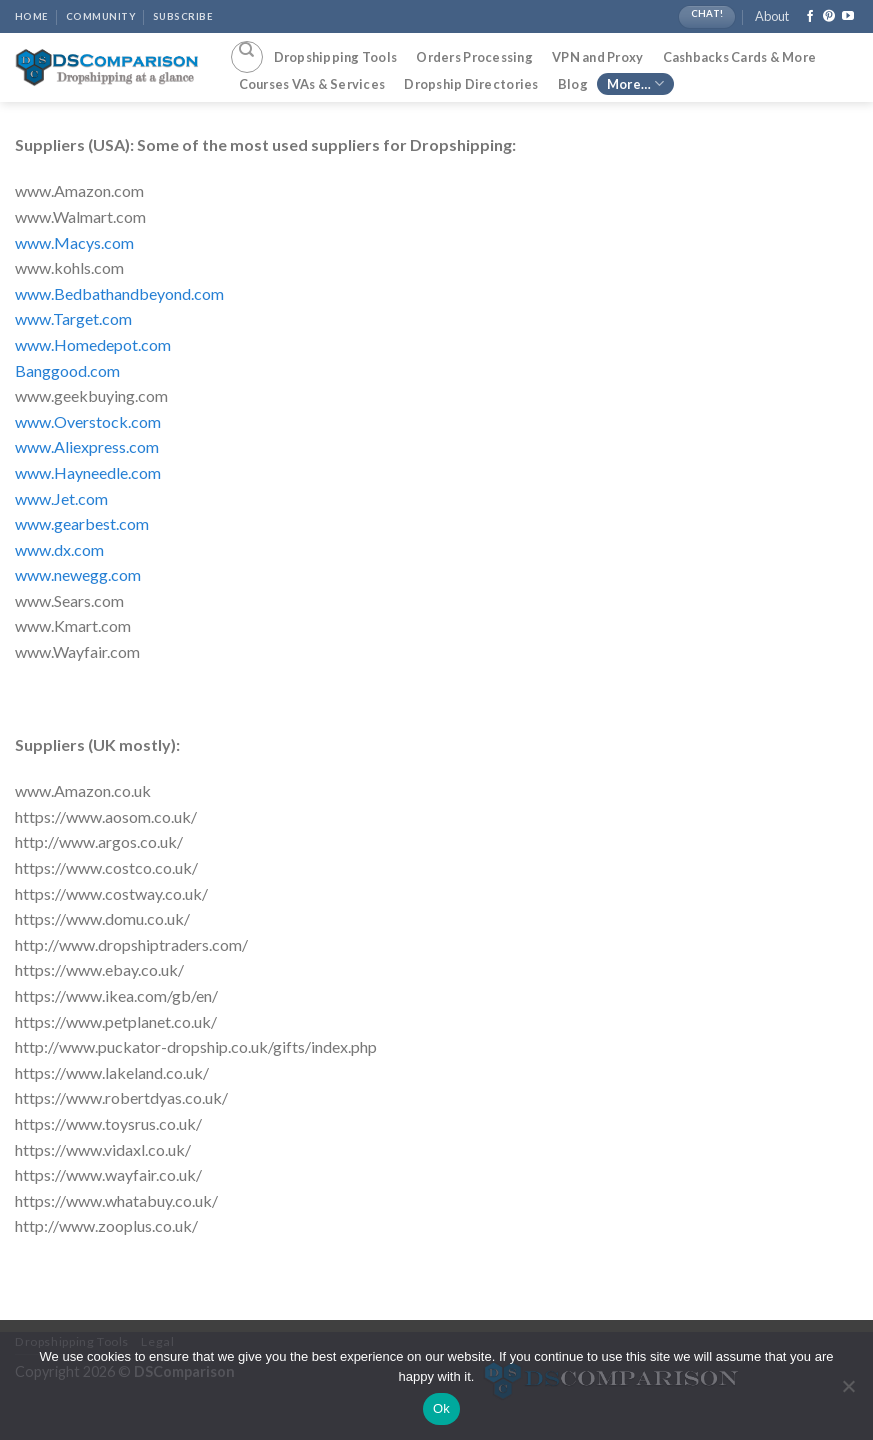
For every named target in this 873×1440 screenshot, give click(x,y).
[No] (848, 1392)
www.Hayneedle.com (88, 472)
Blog (573, 84)
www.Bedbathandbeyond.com (119, 293)
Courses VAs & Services (312, 84)
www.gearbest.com (82, 523)
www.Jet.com (61, 498)
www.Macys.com (74, 242)
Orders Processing (474, 57)
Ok (441, 1408)
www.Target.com (73, 318)
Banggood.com (67, 370)
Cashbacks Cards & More (740, 57)
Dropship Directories (471, 84)
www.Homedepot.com (93, 344)
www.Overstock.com (88, 421)
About (772, 16)
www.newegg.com (78, 574)
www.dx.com (59, 549)
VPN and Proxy (597, 57)
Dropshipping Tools (336, 57)
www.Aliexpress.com (87, 446)
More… (636, 83)
